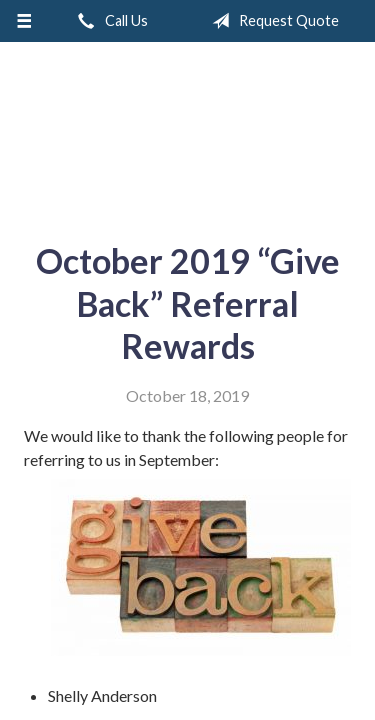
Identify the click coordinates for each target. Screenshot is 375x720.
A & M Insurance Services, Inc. (188, 134)
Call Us (109, 21)
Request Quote (271, 21)
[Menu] (24, 21)
